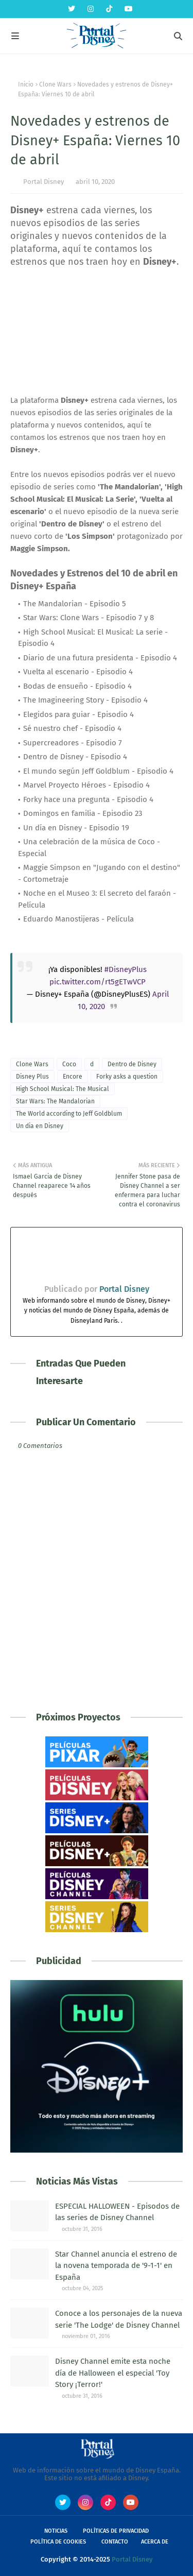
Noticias (55, 2531)
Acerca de (154, 2541)
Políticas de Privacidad (116, 2531)
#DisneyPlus (125, 969)
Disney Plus (32, 1076)
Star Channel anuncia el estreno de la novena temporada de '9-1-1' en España (116, 2265)
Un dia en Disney (39, 1126)
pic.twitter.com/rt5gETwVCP (97, 981)
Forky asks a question (126, 1076)
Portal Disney (43, 181)
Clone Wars (55, 84)
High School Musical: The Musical (62, 1089)
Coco (69, 1064)
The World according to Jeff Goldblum (69, 1113)
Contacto (114, 2541)
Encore (72, 1076)
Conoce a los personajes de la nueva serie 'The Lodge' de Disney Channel (118, 2319)
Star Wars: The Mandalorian (55, 1101)
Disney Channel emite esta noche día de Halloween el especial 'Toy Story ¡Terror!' (112, 2373)
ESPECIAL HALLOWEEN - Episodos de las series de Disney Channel (117, 2212)
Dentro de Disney (132, 1064)
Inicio (25, 84)
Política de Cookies (58, 2541)
